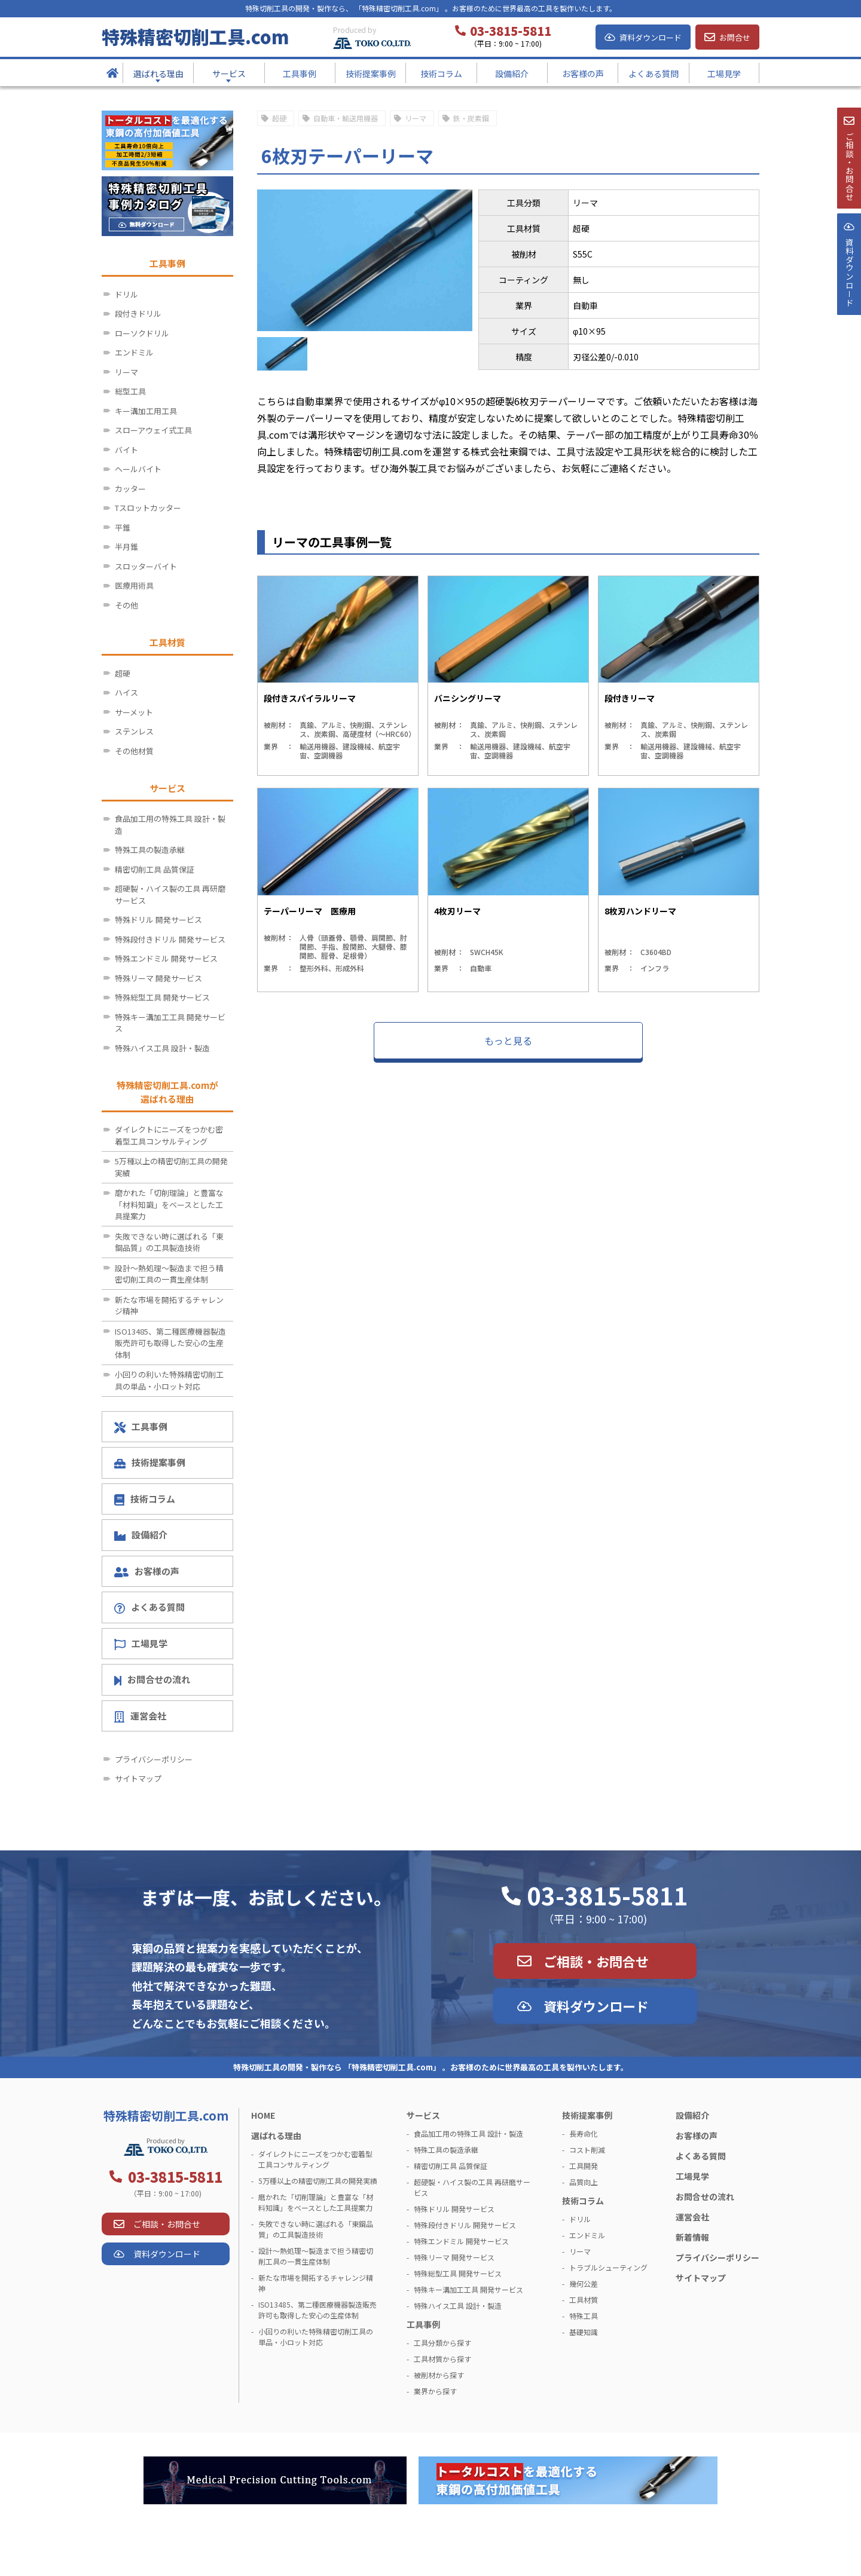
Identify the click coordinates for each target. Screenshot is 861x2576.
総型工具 (130, 391)
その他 (126, 605)
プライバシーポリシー (154, 1759)
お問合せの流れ (152, 1679)
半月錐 (126, 546)
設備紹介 (140, 1534)
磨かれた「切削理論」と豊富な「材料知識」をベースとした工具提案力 (169, 1204)
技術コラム (144, 1499)
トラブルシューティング (608, 2267)
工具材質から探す (442, 2359)
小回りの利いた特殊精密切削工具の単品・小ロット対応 (169, 1380)
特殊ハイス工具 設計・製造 (162, 1048)
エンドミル (134, 352)
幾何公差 (583, 2283)
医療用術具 (134, 585)
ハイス (126, 692)
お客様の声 (146, 1571)
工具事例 (140, 1426)
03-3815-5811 (607, 1895)
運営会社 (140, 1716)
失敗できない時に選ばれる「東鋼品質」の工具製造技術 (169, 1242)
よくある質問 (149, 1607)
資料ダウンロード (650, 37)
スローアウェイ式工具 (153, 430)
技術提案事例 (149, 1462)
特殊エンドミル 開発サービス (166, 958)
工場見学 (140, 1643)
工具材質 (583, 2299)
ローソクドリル (142, 333)
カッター (130, 488)
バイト (126, 449)
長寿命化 (583, 2133)
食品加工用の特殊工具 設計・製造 (170, 824)
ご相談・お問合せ (596, 1961)
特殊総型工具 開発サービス (162, 997)
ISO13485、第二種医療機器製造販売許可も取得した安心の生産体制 (170, 1343)
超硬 (279, 118)
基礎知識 (583, 2332)
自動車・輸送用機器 (345, 118)
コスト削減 (587, 2149)
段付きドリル (138, 313)
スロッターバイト (146, 566)
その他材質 (134, 751)
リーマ (415, 118)
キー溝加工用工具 (146, 411)
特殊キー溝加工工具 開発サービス (170, 1023)
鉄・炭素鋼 (471, 118)
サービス (423, 2115)
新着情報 (692, 2237)
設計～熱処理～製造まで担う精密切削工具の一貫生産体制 (169, 1274)
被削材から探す (439, 2375)
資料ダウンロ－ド (848, 304)
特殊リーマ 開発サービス (158, 978)
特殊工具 (583, 2316)
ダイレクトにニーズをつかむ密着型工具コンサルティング (169, 1135)
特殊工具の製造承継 (150, 849)
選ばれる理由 (276, 2135)
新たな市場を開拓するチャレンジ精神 (169, 1305)
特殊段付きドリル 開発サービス (170, 939)
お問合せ (734, 37)
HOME (263, 2115)
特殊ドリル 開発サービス (158, 919)
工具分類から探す (442, 2343)
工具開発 (583, 2166)
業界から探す (435, 2391)
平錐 (122, 527)
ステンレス (134, 731)
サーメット (134, 712)
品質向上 (583, 2182)
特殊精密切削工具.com (195, 36)
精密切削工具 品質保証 (154, 869)
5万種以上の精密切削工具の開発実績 (171, 1167)
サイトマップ (138, 1778)
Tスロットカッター (148, 507)
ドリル (126, 294)
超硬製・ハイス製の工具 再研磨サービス (170, 894)
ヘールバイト (138, 469)
